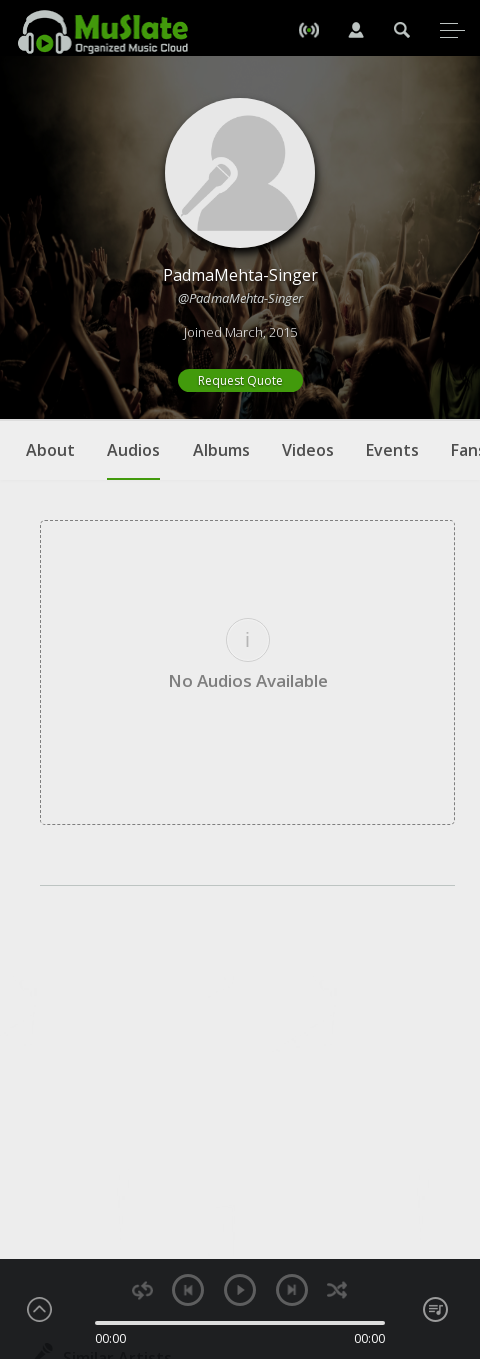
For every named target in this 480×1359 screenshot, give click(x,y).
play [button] (240, 1290)
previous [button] (188, 1290)
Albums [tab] (221, 450)
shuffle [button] (337, 1290)
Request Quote (240, 380)
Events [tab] (392, 450)
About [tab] (50, 450)
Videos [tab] (308, 450)
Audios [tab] (133, 460)
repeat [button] (142, 1290)
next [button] (292, 1290)
